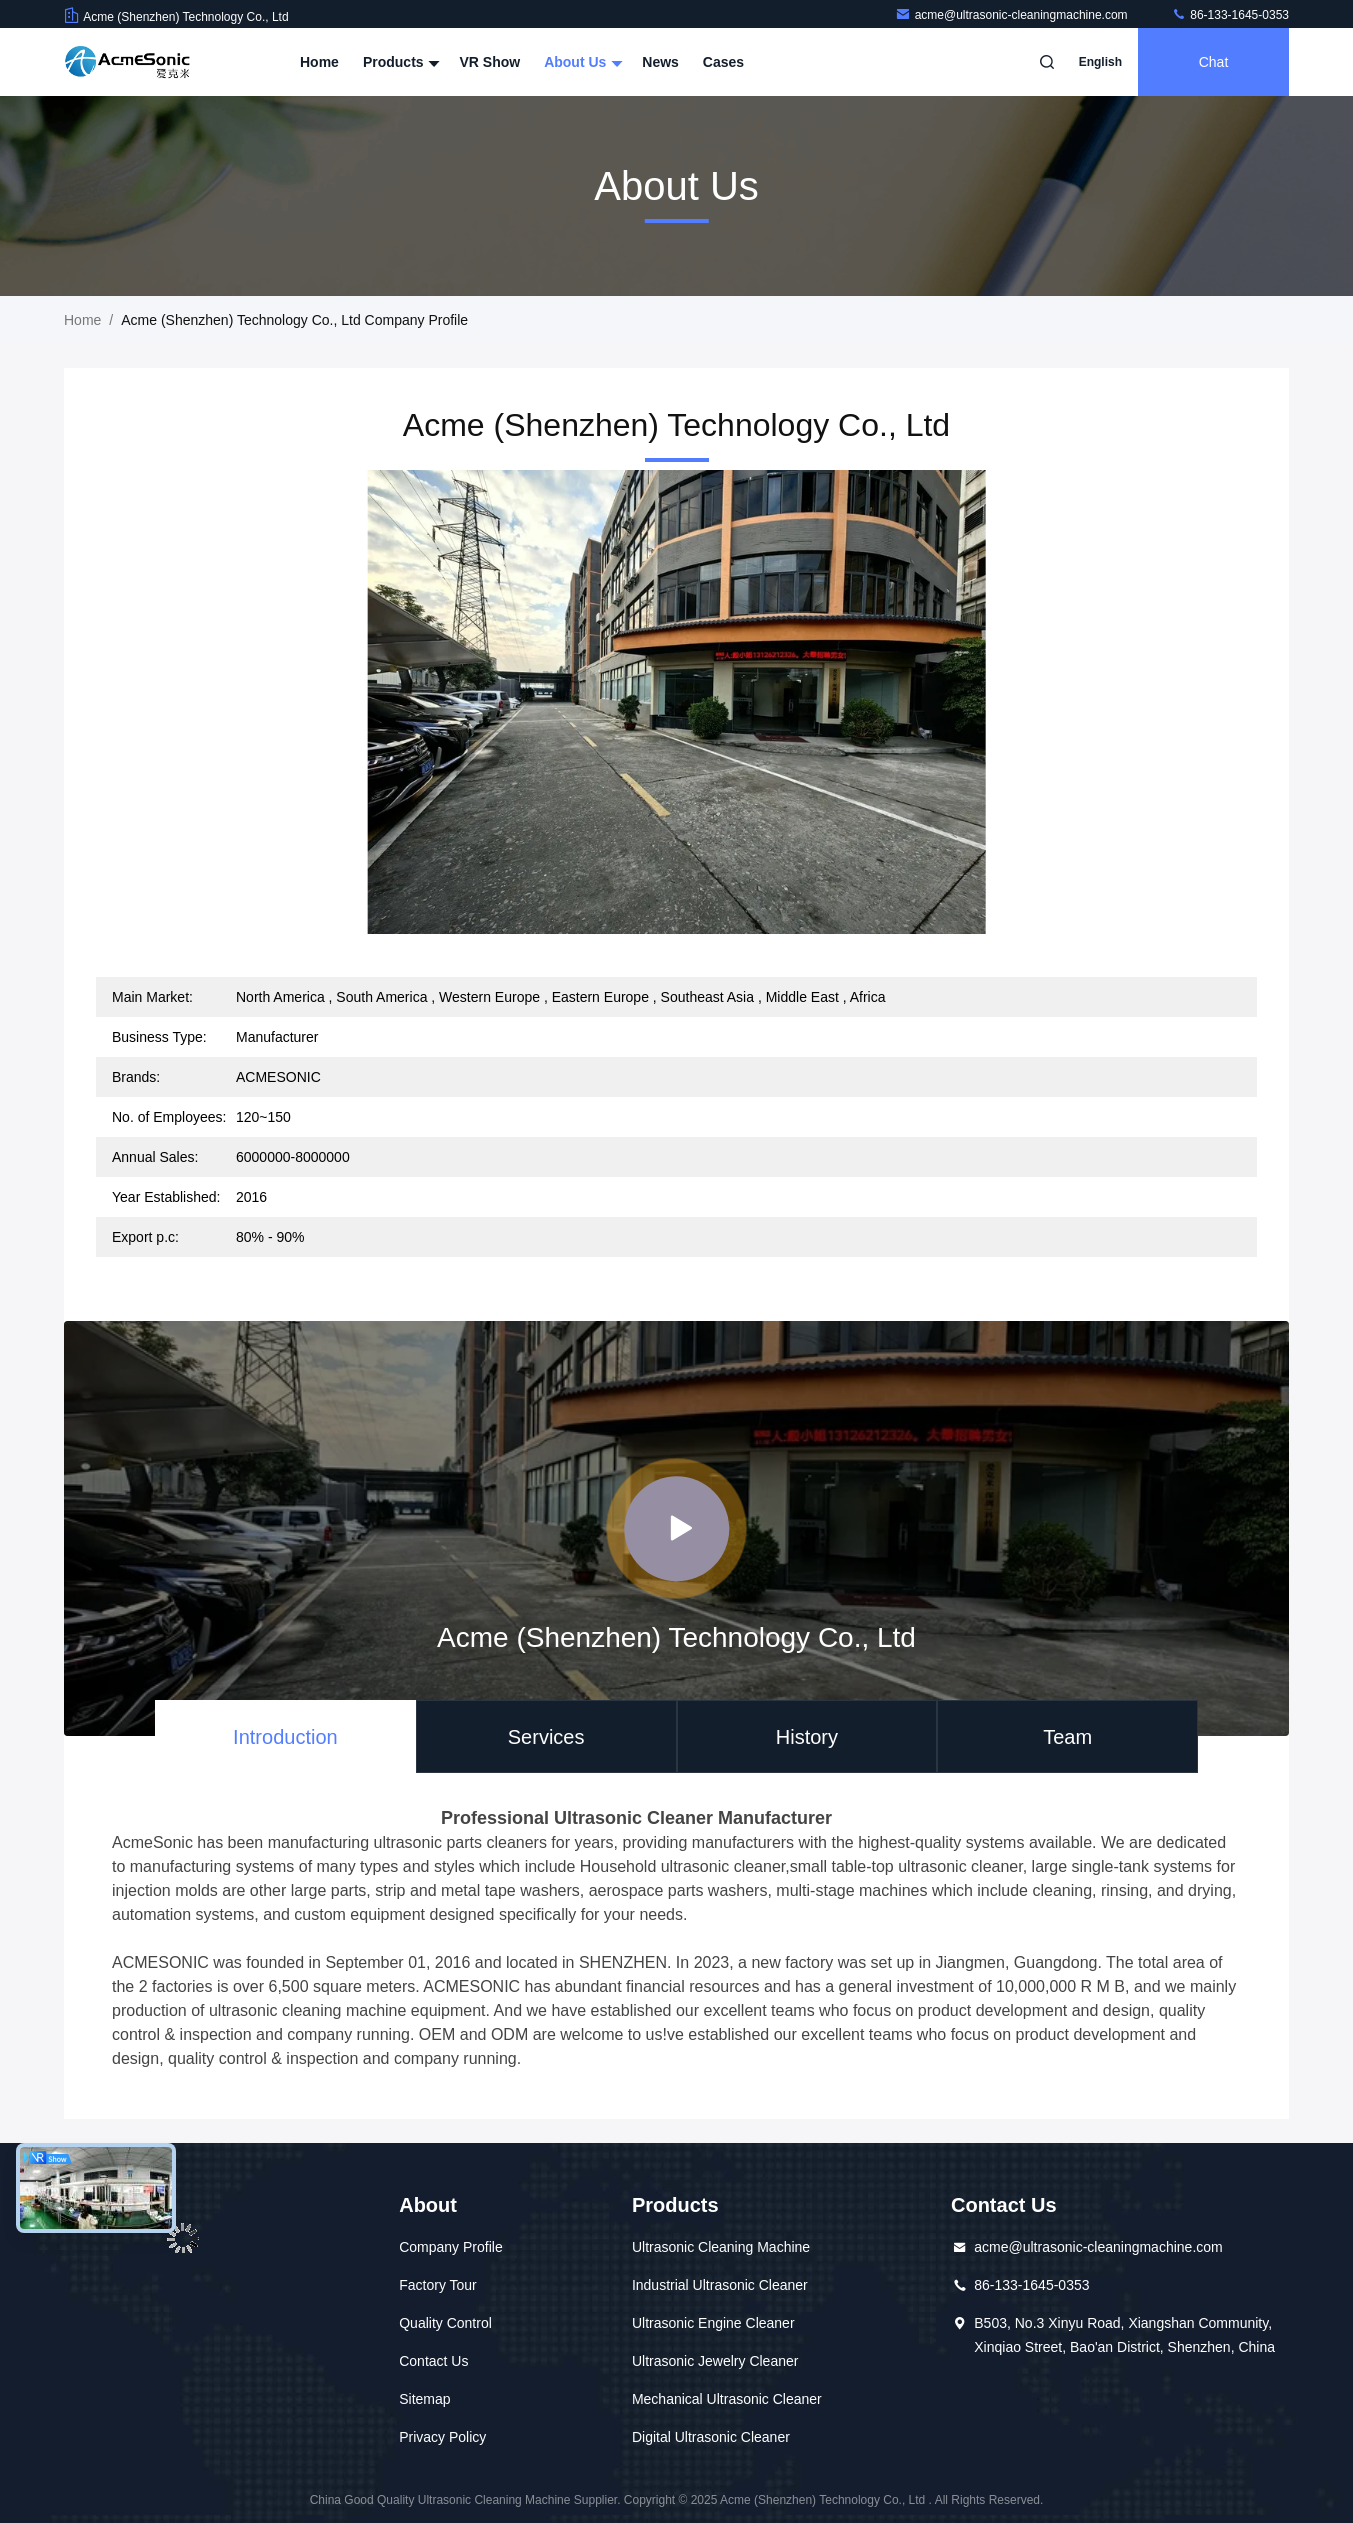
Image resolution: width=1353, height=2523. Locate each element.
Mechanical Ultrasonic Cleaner (727, 2399)
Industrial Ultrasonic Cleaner (720, 2285)
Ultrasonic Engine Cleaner (713, 2323)
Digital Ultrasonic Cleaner (711, 2437)
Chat (1214, 62)
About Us (581, 62)
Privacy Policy (442, 2437)
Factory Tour (438, 2285)
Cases (723, 62)
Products (399, 62)
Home (319, 62)
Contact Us (433, 2361)
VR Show (489, 62)
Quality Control (445, 2323)
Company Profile (451, 2247)
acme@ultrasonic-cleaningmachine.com (1013, 15)
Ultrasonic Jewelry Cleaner (715, 2361)
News (660, 62)
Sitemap (424, 2399)
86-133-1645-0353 (1230, 15)
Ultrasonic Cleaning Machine (721, 2247)
